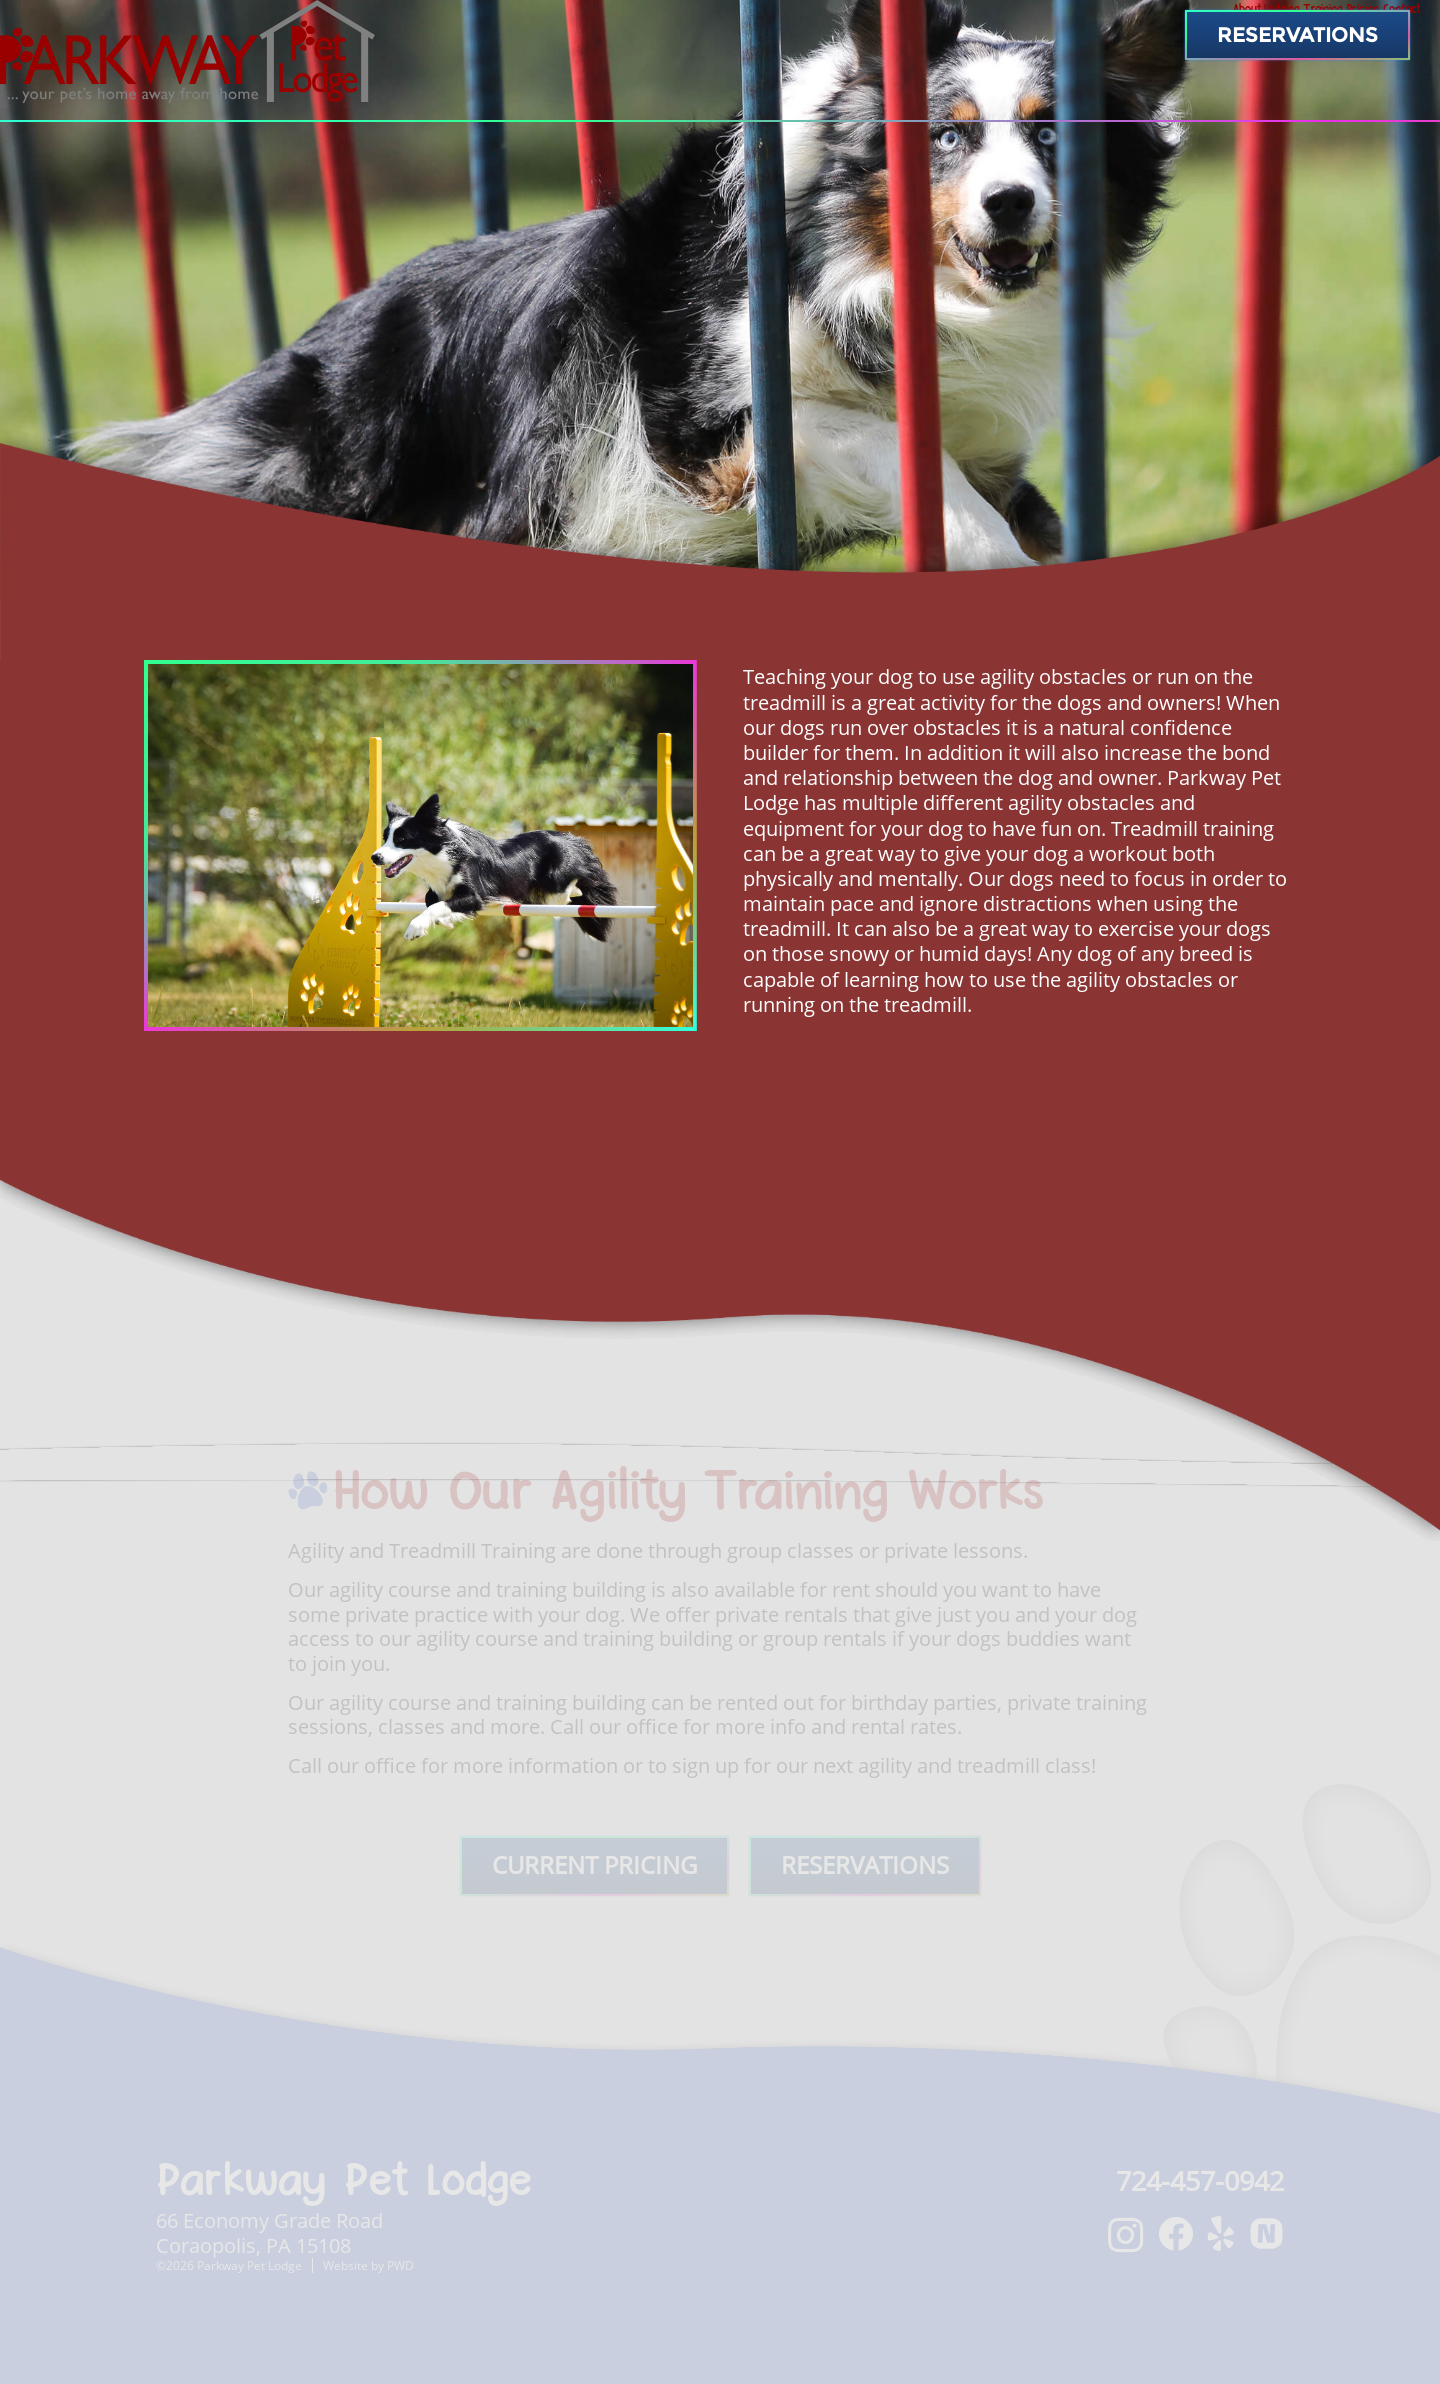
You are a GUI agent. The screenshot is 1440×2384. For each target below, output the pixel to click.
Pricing (1248, 95)
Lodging (1014, 95)
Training (1133, 95)
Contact (1362, 95)
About (906, 95)
